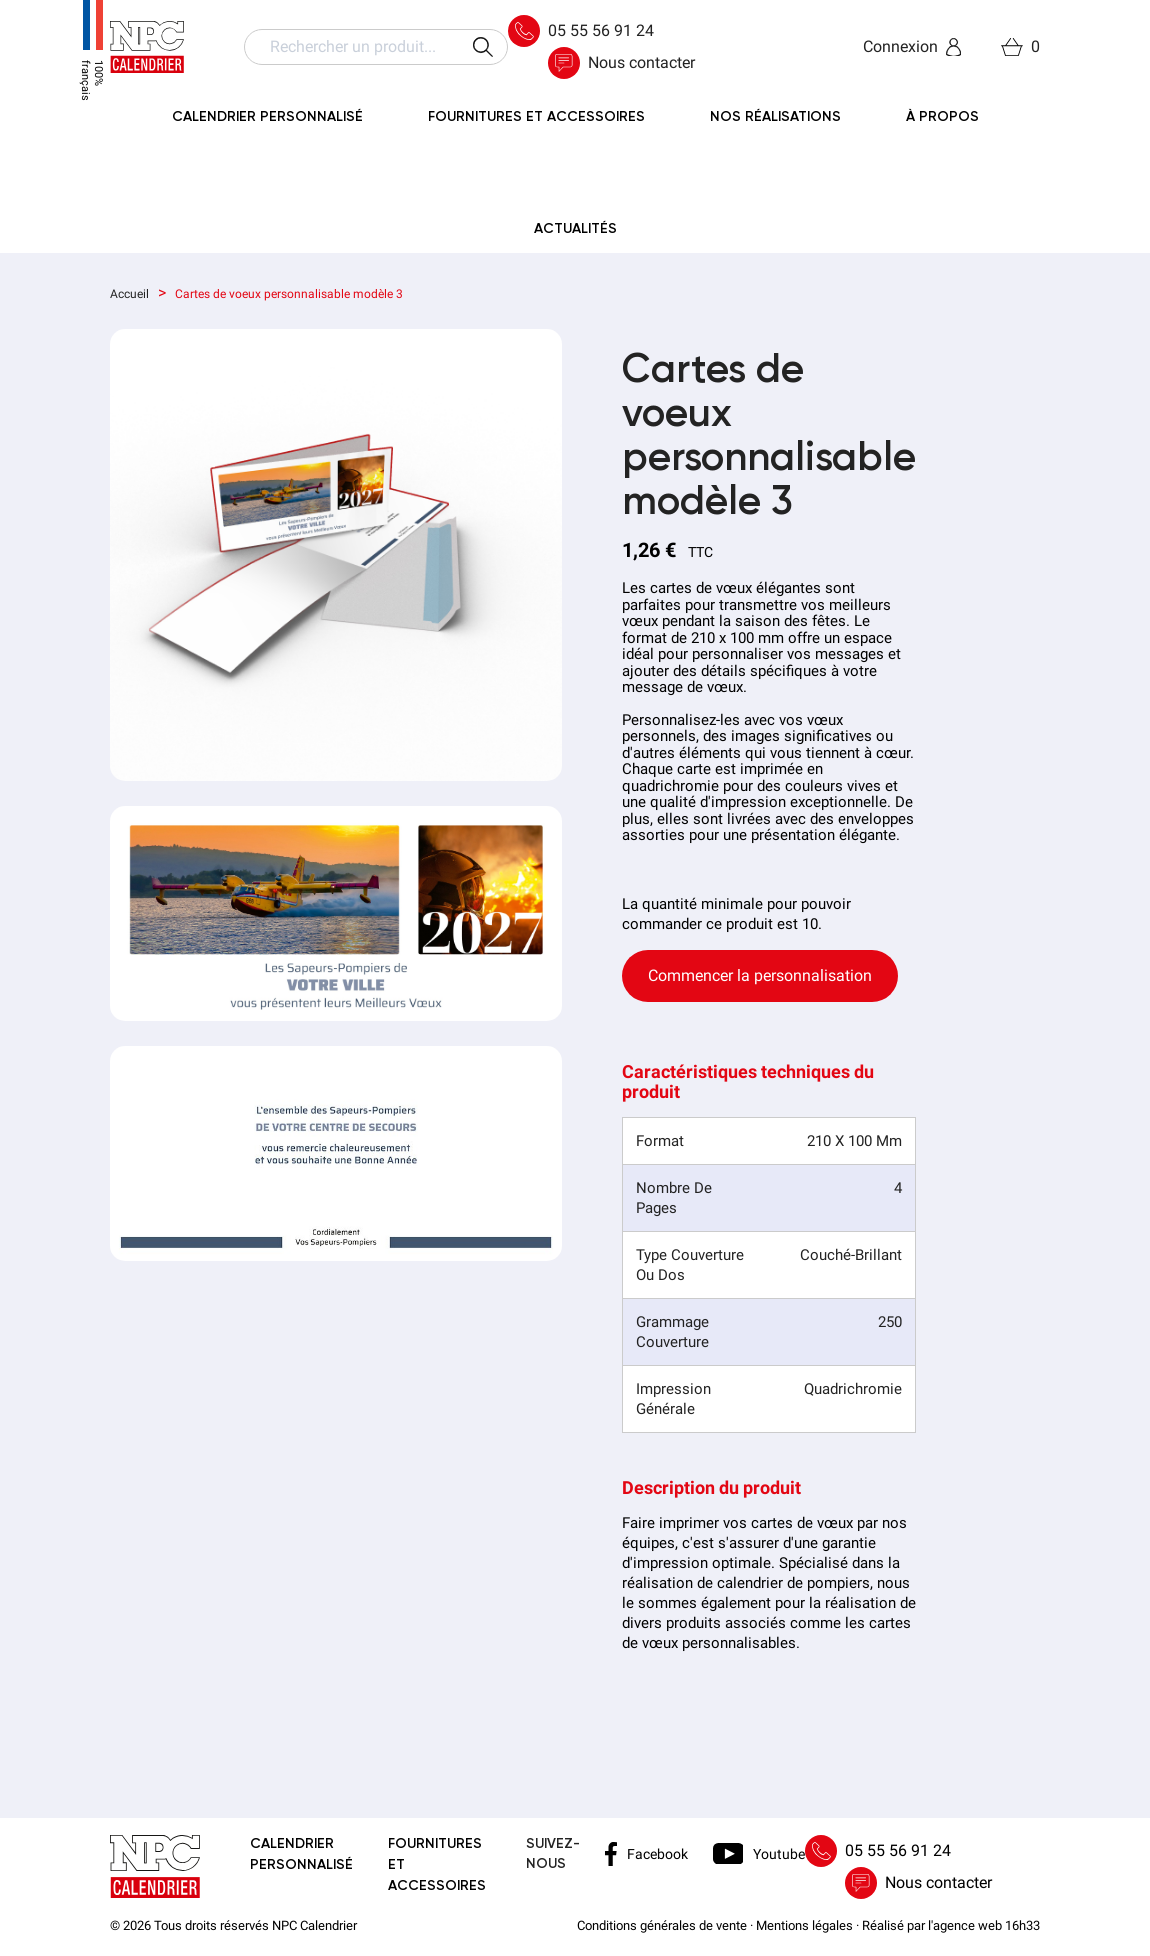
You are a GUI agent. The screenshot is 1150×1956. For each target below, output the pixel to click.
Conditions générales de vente (662, 1925)
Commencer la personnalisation (760, 975)
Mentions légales (804, 1925)
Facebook (646, 1854)
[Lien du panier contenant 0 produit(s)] (1020, 47)
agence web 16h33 (986, 1925)
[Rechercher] (376, 47)
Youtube (759, 1853)
